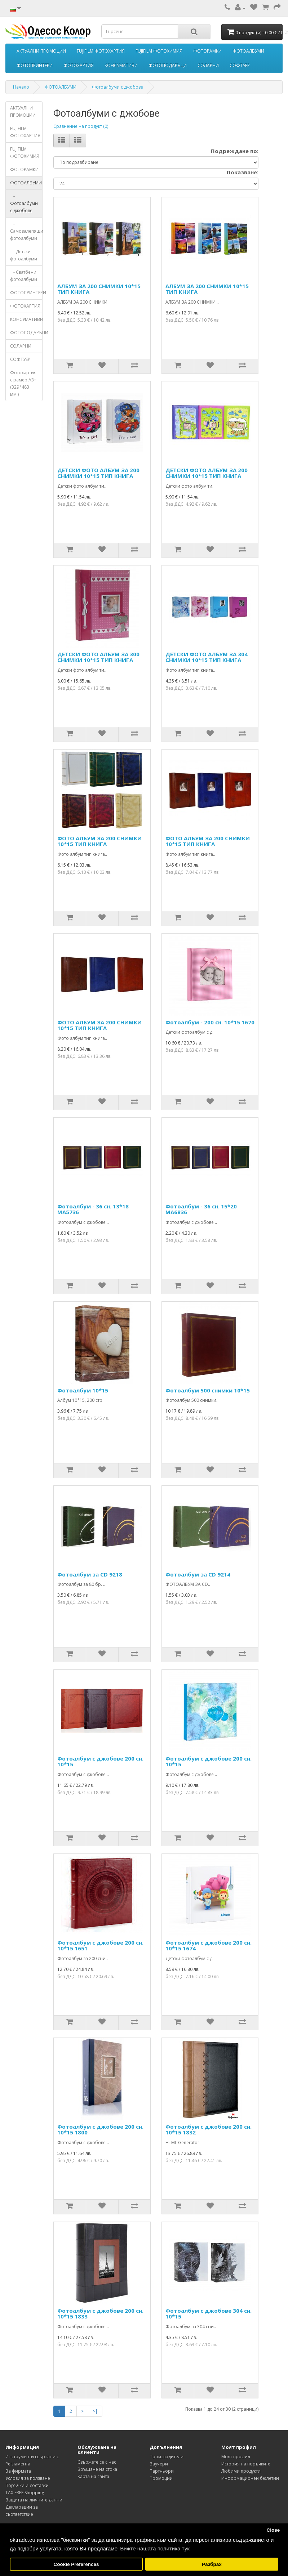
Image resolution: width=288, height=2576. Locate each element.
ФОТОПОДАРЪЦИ (168, 65)
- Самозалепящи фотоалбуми (26, 231)
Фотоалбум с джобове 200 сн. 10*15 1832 (208, 2129)
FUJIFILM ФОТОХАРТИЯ (101, 51)
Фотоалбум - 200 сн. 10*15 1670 (209, 1022)
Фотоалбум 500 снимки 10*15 (207, 1390)
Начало (21, 87)
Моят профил (235, 2457)
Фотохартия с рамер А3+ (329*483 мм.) (23, 383)
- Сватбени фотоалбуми (23, 275)
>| (95, 2411)
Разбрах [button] (211, 2564)
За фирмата (18, 2471)
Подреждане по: (234, 151)
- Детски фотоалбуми (23, 255)
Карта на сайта (93, 2476)
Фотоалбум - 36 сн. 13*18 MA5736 (93, 1209)
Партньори (162, 2471)
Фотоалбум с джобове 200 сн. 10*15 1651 (100, 1945)
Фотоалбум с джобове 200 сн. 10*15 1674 (208, 1945)
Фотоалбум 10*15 (82, 1390)
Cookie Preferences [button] (76, 2564)
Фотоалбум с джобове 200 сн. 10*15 (100, 1761)
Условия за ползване (27, 2478)
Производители (166, 2457)
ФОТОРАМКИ (207, 51)
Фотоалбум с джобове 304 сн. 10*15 (208, 2313)
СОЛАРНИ (208, 65)
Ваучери (159, 2464)
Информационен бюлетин (250, 2478)
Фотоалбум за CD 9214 (197, 1574)
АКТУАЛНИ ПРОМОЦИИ (41, 51)
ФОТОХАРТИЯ (78, 65)
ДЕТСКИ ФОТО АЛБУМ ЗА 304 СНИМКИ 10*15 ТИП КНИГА (206, 657)
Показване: (242, 172)
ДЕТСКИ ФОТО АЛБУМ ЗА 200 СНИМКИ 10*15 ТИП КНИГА (98, 473)
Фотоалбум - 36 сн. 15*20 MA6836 (201, 1209)
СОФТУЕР (240, 65)
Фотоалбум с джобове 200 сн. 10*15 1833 (100, 2313)
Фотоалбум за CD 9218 (89, 1574)
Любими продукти (241, 2471)
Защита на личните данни (33, 2500)
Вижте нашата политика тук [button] (155, 2548)
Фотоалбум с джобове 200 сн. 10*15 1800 (100, 2129)
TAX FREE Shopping (24, 2493)
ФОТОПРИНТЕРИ (35, 65)
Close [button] (273, 2530)
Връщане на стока (97, 2469)
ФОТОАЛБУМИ (248, 51)
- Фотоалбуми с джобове (24, 203)
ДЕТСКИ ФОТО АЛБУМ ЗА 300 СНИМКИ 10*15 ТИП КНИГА (98, 657)
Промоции (161, 2478)
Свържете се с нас (96, 2462)
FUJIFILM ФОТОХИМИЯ (159, 51)
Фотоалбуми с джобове (117, 87)
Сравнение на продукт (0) (80, 126)
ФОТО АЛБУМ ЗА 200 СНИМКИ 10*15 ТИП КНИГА (99, 841)
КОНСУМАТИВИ (121, 65)
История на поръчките (245, 2464)
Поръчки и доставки (27, 2485)
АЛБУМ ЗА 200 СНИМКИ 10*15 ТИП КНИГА (99, 289)
